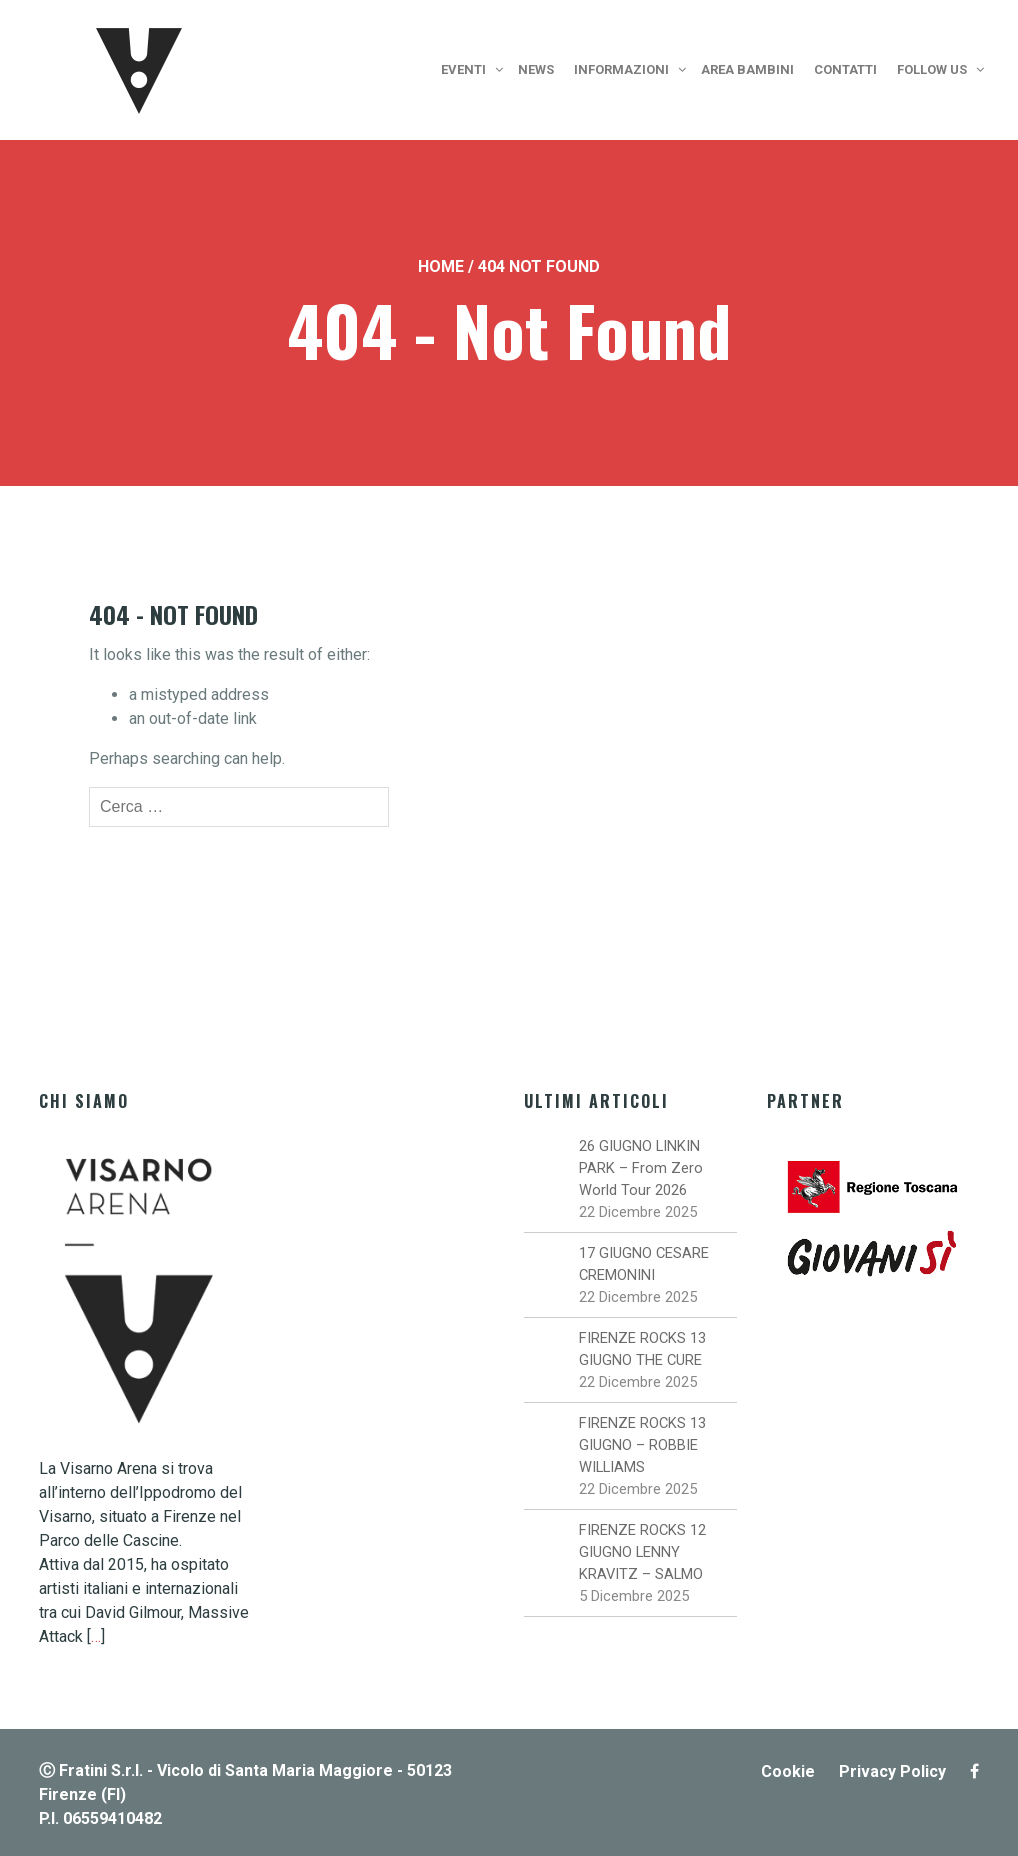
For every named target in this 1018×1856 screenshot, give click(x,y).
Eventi (463, 69)
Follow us (932, 69)
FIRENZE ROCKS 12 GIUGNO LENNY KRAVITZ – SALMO (642, 1552)
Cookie (788, 1771)
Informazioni (621, 69)
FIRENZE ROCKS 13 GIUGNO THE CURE (642, 1349)
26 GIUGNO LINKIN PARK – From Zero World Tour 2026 (641, 1168)
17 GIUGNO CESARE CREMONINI (644, 1264)
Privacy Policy (892, 1771)
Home (441, 266)
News (536, 69)
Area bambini (747, 69)
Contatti (845, 69)
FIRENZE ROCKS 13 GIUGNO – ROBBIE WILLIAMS (642, 1445)
